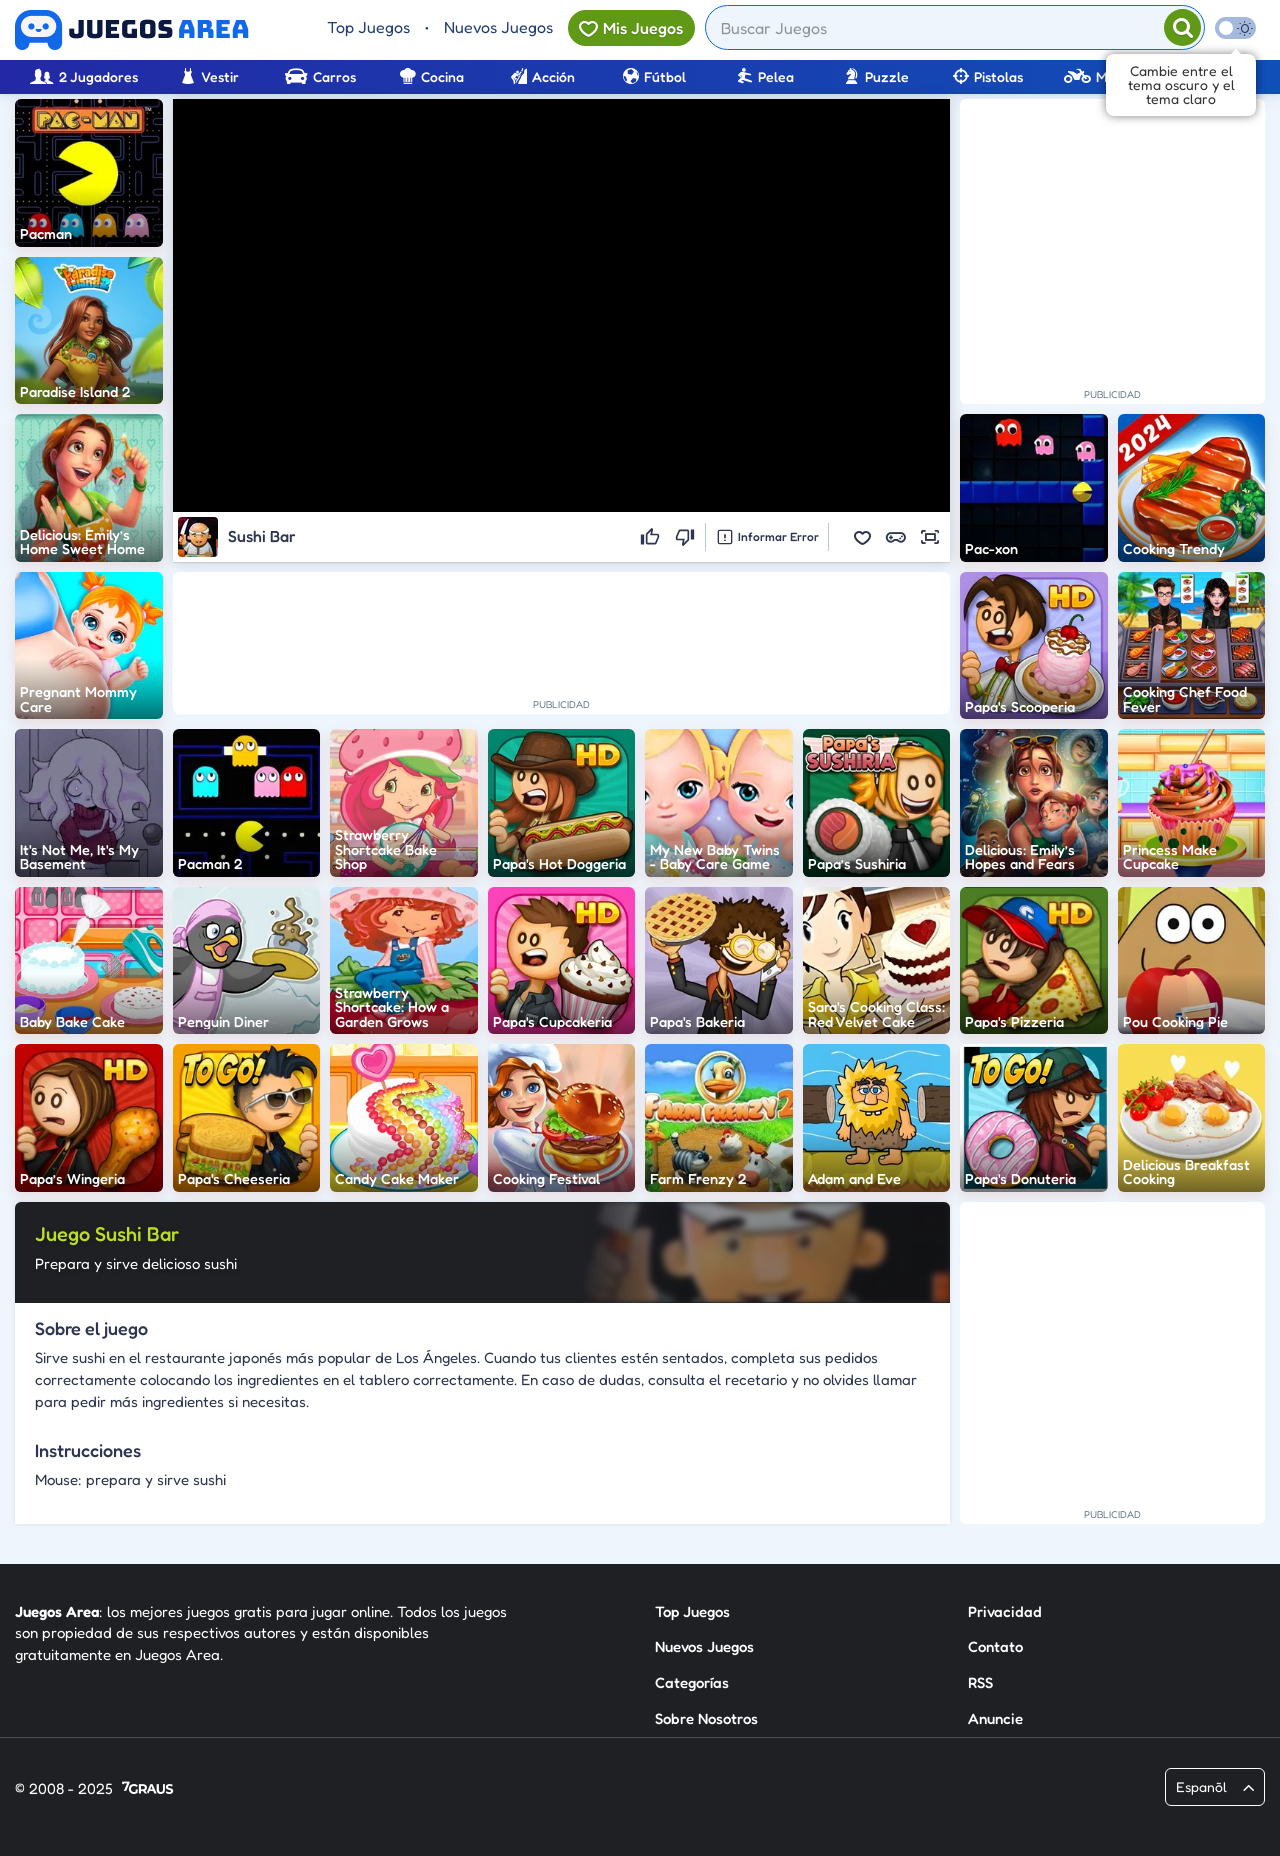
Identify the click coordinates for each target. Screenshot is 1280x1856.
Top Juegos (368, 27)
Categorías (692, 1682)
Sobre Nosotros (706, 1718)
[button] (862, 537)
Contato (995, 1646)
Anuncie (995, 1718)
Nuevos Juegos (498, 27)
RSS (980, 1682)
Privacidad (1005, 1611)
